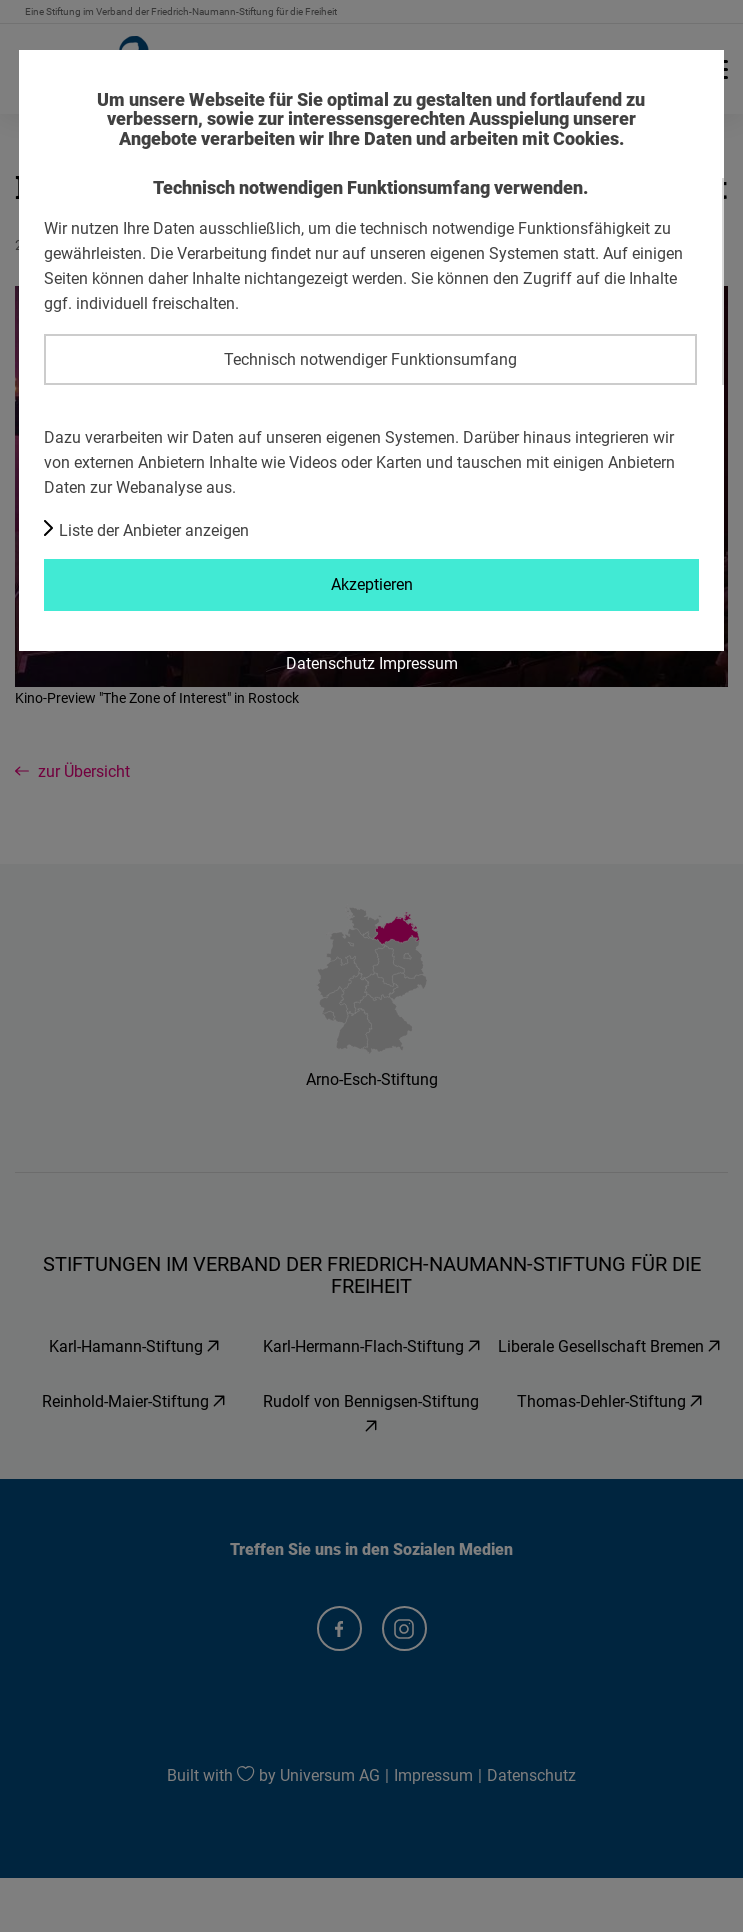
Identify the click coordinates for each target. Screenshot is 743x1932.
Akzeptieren (372, 584)
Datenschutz (330, 663)
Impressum (418, 663)
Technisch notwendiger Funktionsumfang (370, 359)
